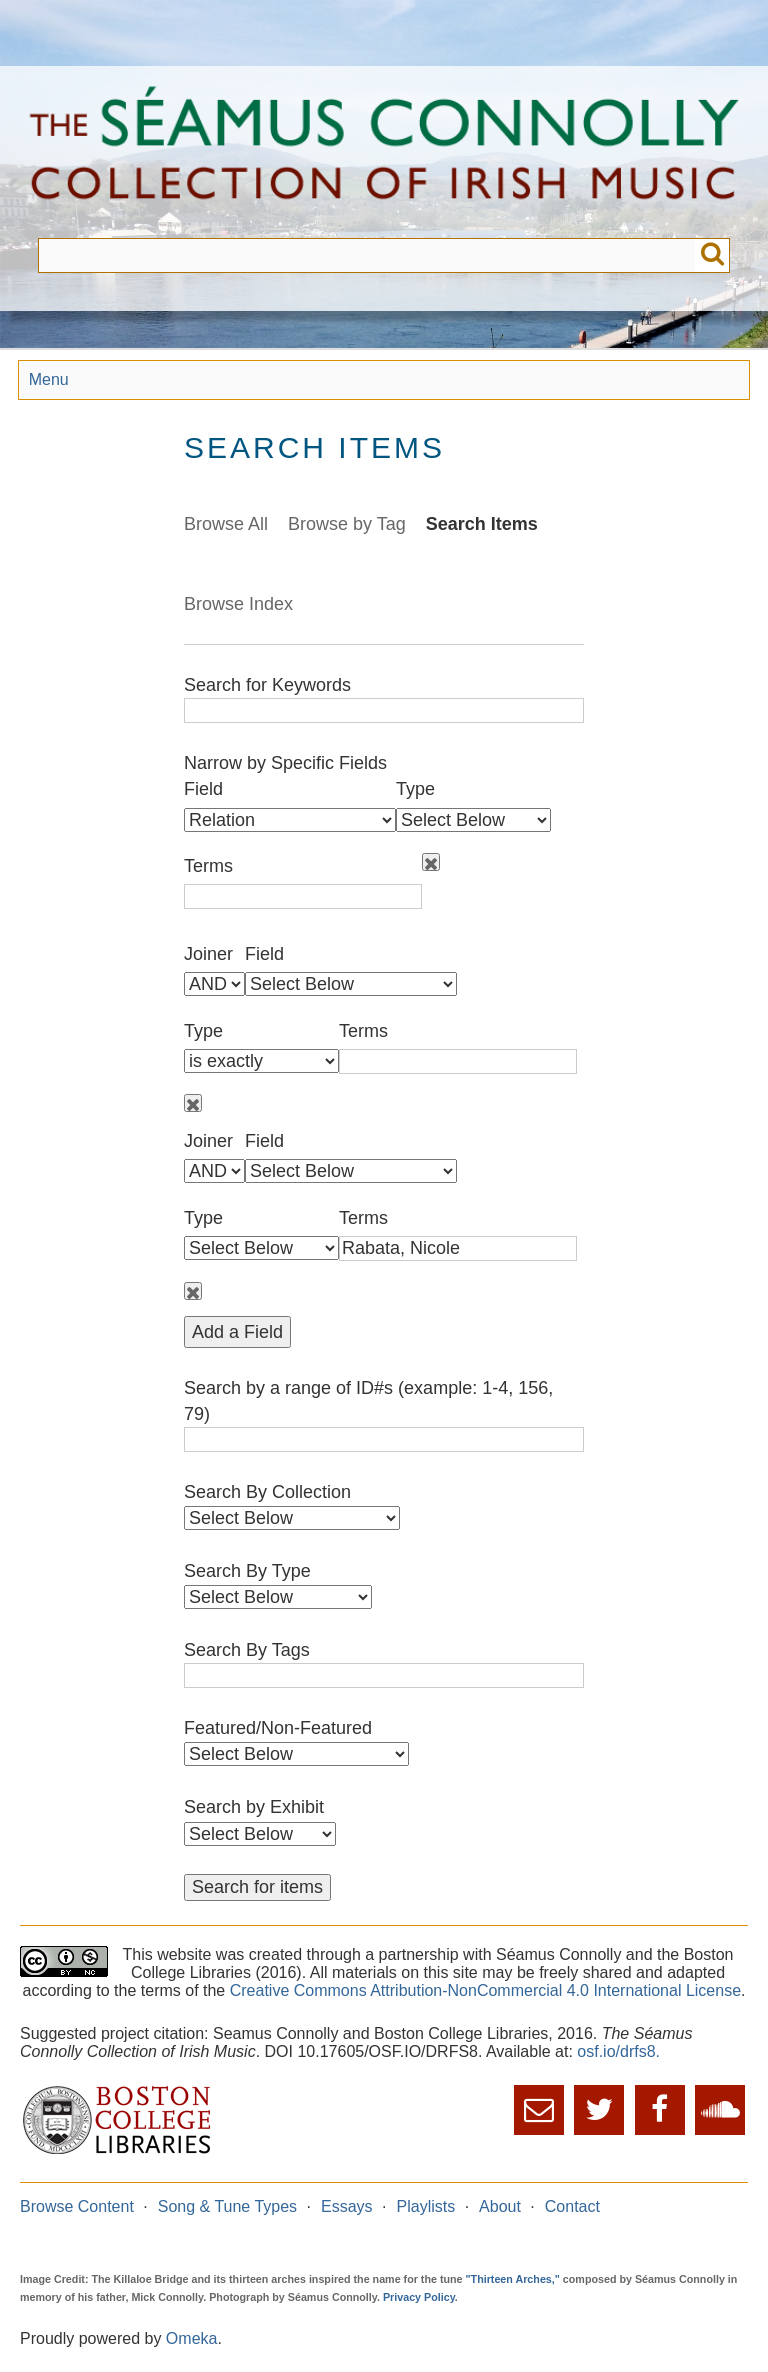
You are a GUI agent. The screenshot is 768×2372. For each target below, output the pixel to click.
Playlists (426, 2206)
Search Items (482, 524)
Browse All (226, 524)
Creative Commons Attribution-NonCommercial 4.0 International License (485, 1990)
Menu (49, 379)
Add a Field (237, 1332)
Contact (572, 2206)
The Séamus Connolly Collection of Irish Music (384, 152)
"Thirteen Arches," (513, 2279)
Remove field (431, 862)
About (500, 2206)
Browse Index (238, 604)
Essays (347, 2206)
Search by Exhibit (254, 1807)
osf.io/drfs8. (618, 2051)
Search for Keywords (267, 685)
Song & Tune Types (227, 2206)
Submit (712, 255)
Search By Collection (267, 1492)
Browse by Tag (347, 524)
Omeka (192, 2338)
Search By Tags (247, 1650)
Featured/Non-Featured (278, 1728)
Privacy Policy (419, 2297)
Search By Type (247, 1571)
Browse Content (77, 2206)
